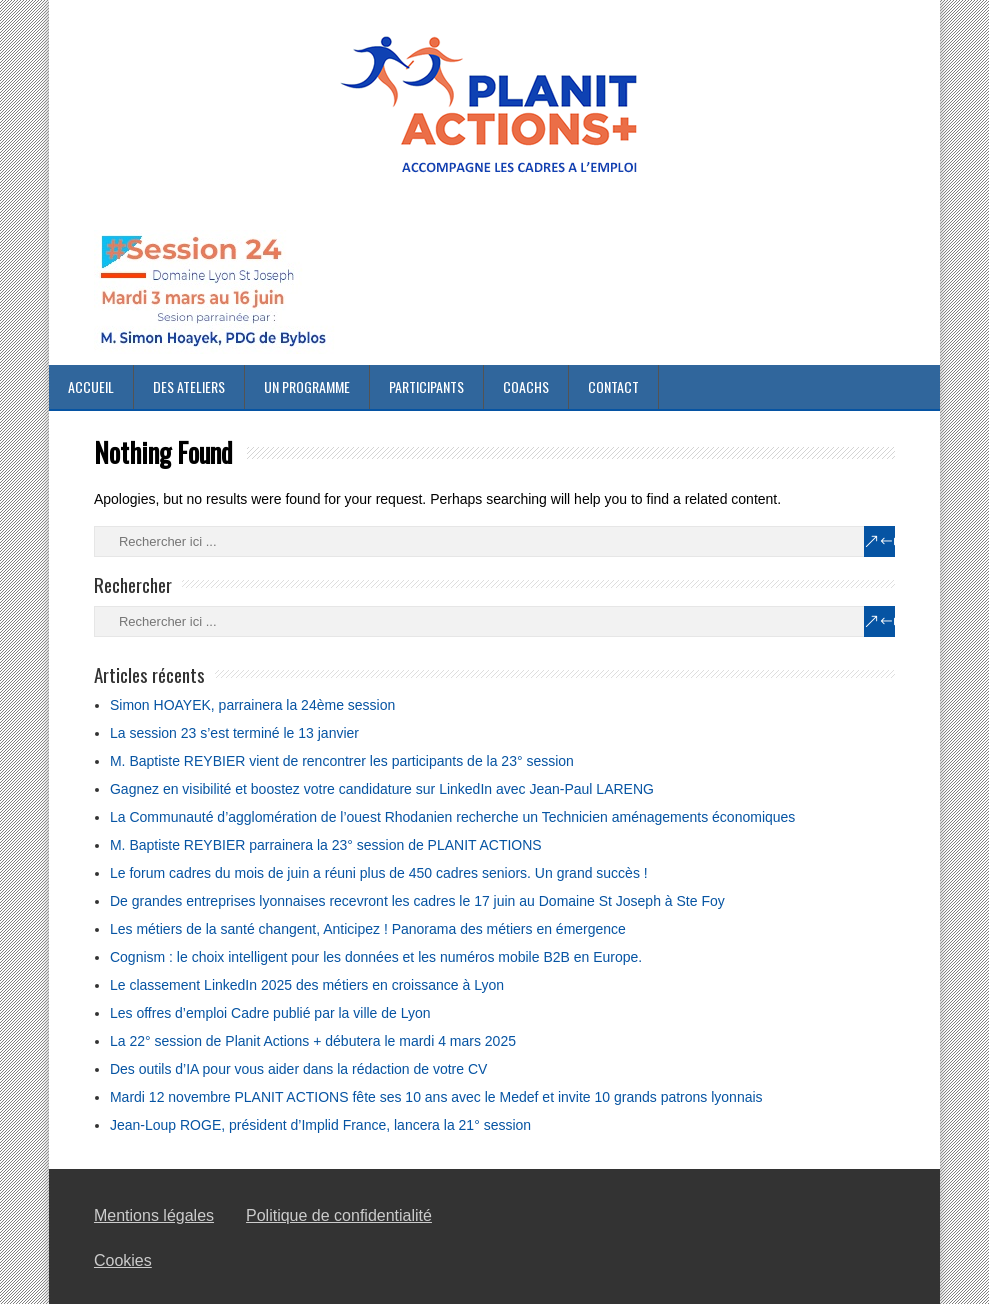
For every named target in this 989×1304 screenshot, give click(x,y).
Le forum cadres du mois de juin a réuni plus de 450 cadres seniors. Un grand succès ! (379, 873)
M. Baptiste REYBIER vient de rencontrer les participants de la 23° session (342, 761)
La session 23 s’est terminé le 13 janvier (234, 733)
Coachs (526, 386)
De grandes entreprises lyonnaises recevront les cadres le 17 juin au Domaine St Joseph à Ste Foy (417, 901)
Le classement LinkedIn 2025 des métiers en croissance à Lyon (307, 985)
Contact (613, 386)
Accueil (91, 386)
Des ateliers (189, 386)
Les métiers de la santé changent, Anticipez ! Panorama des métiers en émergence (368, 929)
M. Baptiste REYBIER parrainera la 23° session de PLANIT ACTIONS (326, 845)
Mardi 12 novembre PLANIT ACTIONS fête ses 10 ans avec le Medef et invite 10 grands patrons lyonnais (436, 1097)
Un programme (307, 386)
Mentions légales (154, 1215)
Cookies (123, 1260)
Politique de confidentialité (339, 1215)
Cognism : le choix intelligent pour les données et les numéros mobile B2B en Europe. (376, 957)
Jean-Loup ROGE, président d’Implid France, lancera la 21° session (320, 1125)
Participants (426, 386)
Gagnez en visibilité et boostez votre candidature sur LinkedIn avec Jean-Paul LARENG (382, 789)
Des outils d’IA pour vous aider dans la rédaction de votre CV (298, 1069)
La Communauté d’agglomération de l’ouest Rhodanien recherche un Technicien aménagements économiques (452, 817)
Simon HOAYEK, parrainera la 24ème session (252, 705)
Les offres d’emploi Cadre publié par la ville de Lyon (270, 1013)
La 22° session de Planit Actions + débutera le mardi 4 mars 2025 (313, 1041)
